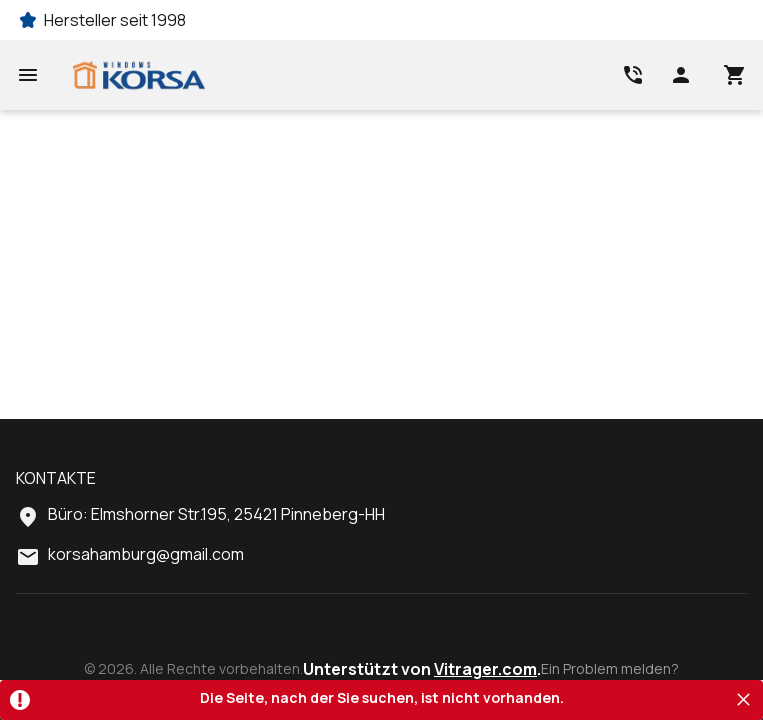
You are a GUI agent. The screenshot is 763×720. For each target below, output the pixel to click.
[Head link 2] (633, 75)
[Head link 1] (139, 75)
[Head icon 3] (735, 75)
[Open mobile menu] (28, 75)
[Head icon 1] (681, 75)
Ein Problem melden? (610, 669)
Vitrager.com (485, 669)
